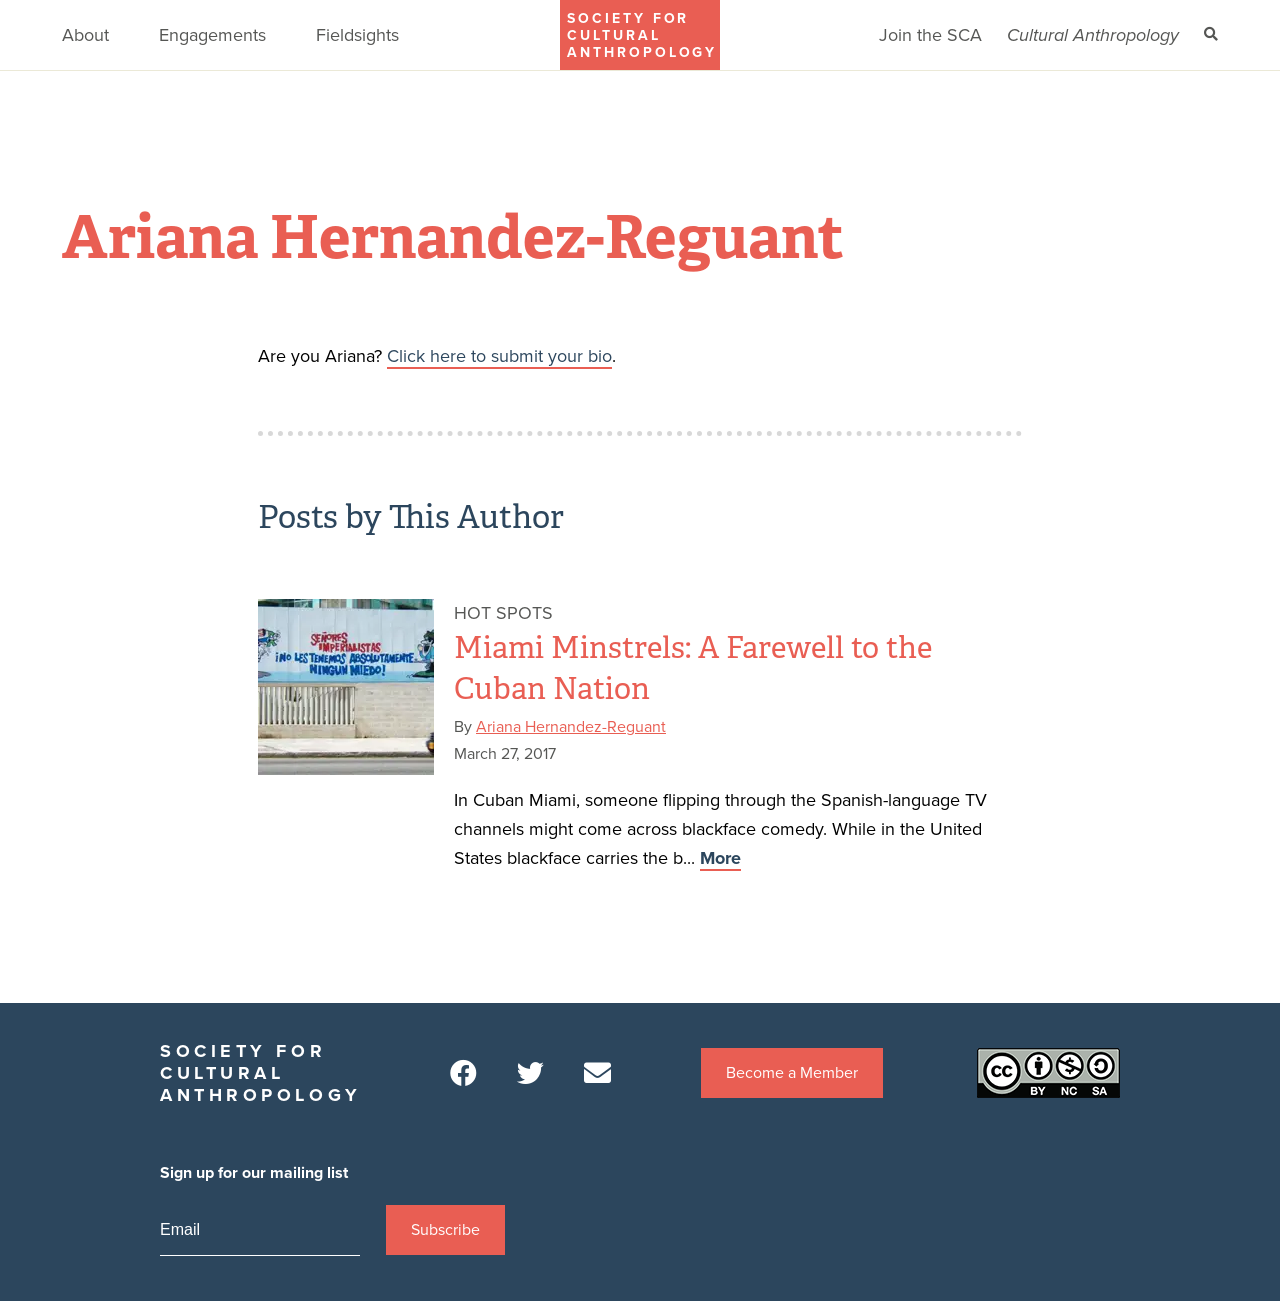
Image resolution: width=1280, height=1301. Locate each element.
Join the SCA (930, 35)
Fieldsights (357, 35)
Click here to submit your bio (499, 356)
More (720, 858)
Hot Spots (503, 613)
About (85, 35)
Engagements (212, 35)
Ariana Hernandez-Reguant (571, 727)
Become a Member (792, 1073)
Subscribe (445, 1230)
